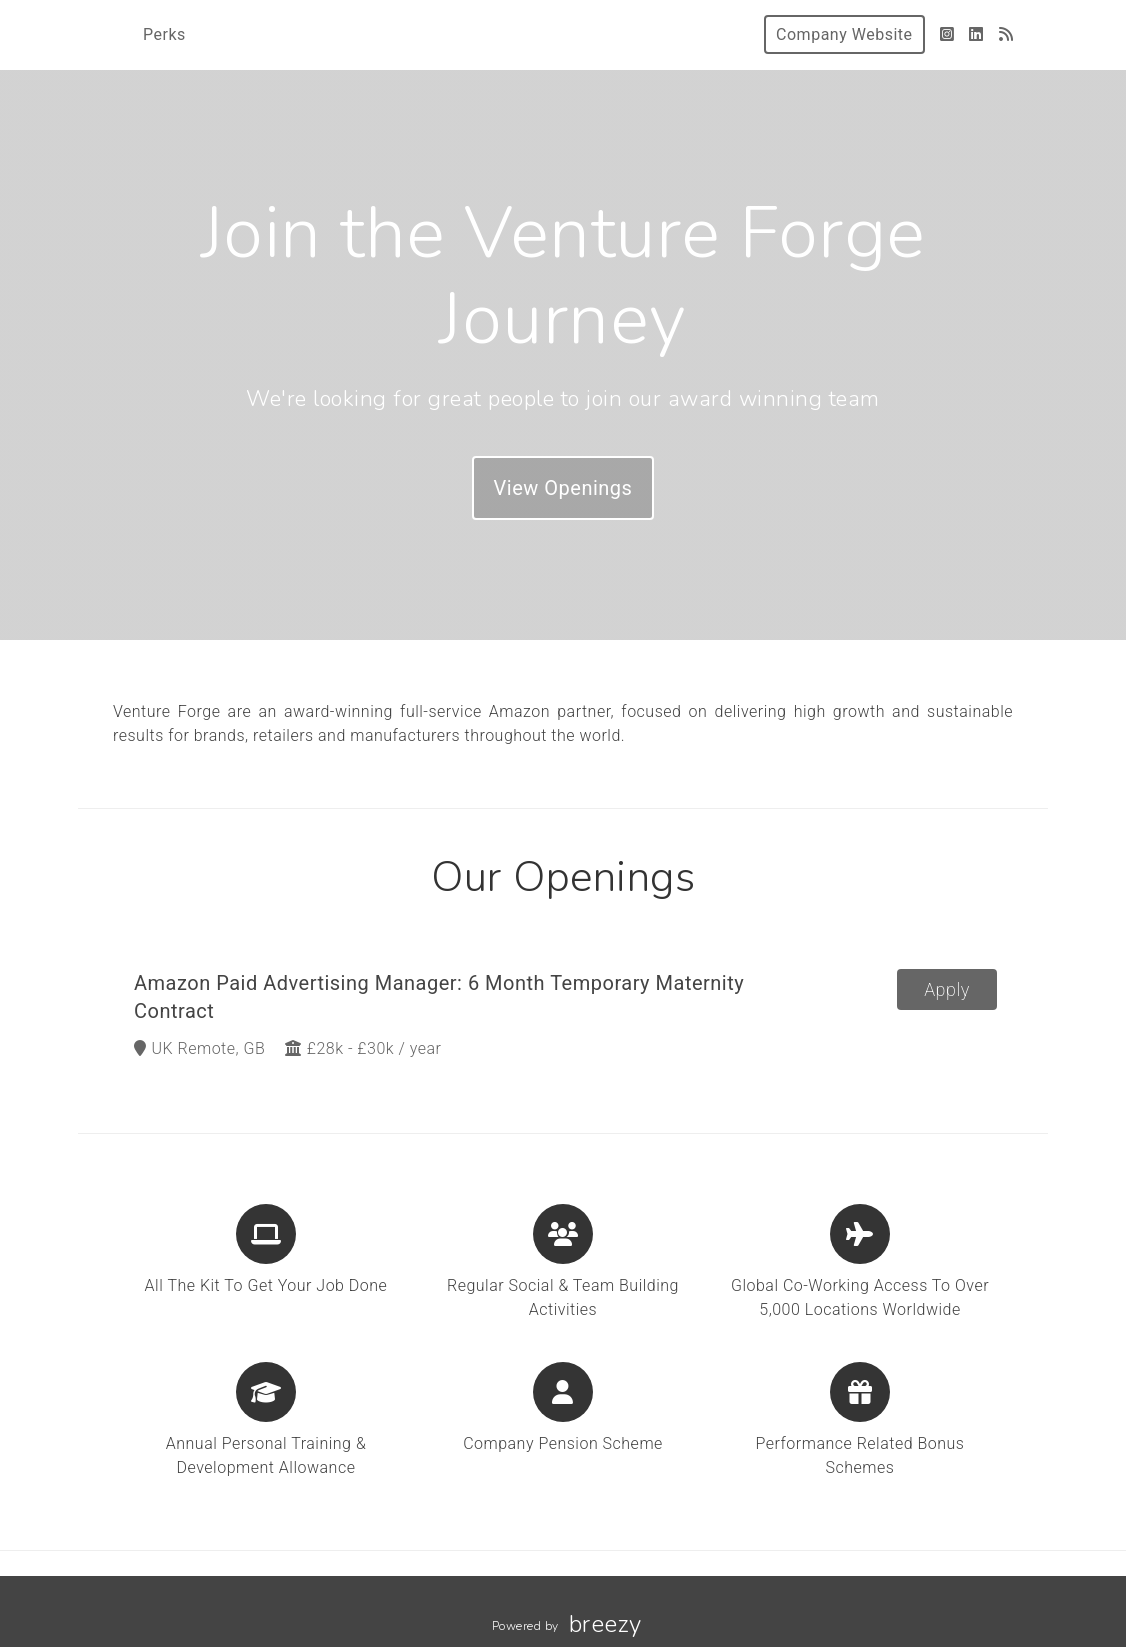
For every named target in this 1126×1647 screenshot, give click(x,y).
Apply (947, 989)
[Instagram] (947, 34)
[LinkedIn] (976, 34)
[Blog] (1006, 34)
